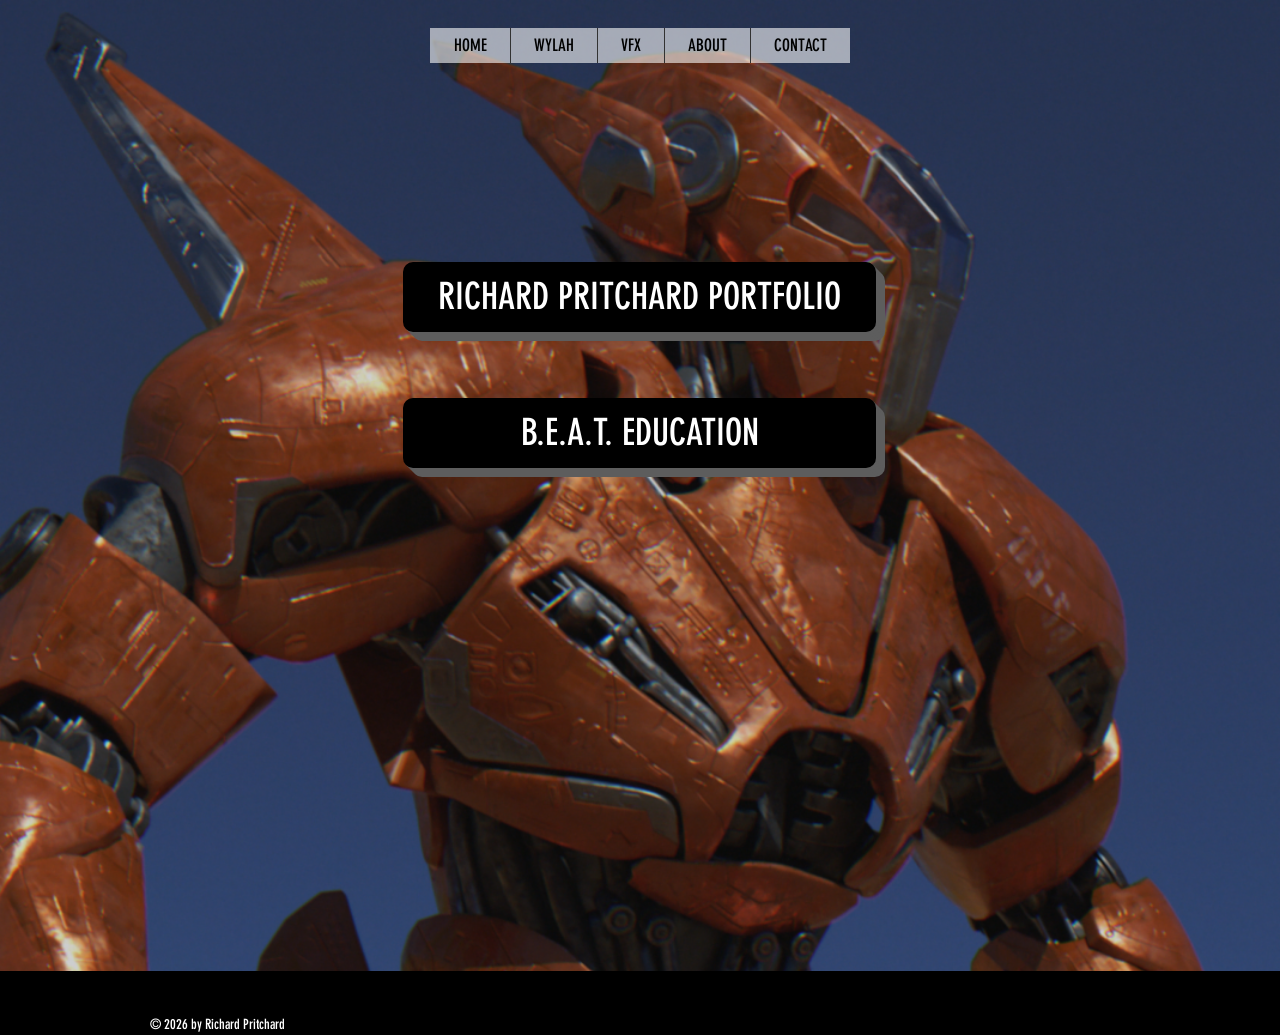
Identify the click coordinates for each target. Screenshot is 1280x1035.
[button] (639, 297)
